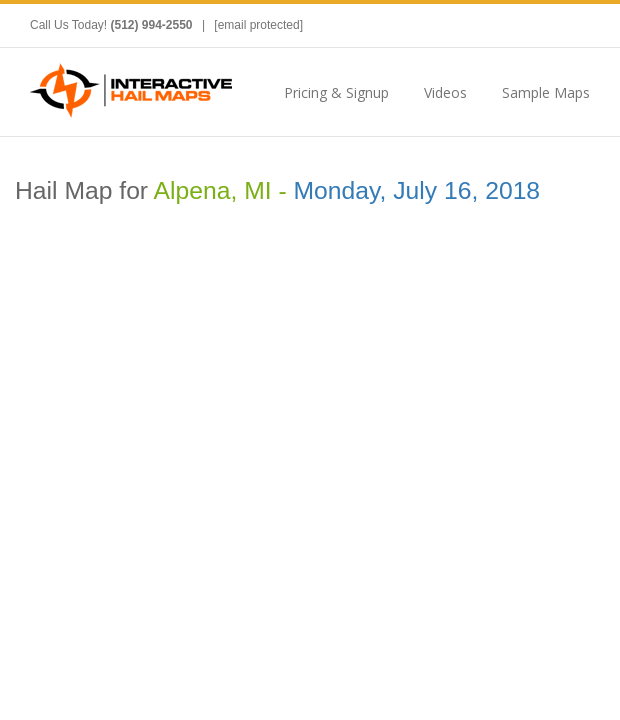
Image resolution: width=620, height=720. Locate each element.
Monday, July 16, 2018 (417, 190)
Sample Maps (546, 92)
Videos (445, 92)
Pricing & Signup (336, 92)
